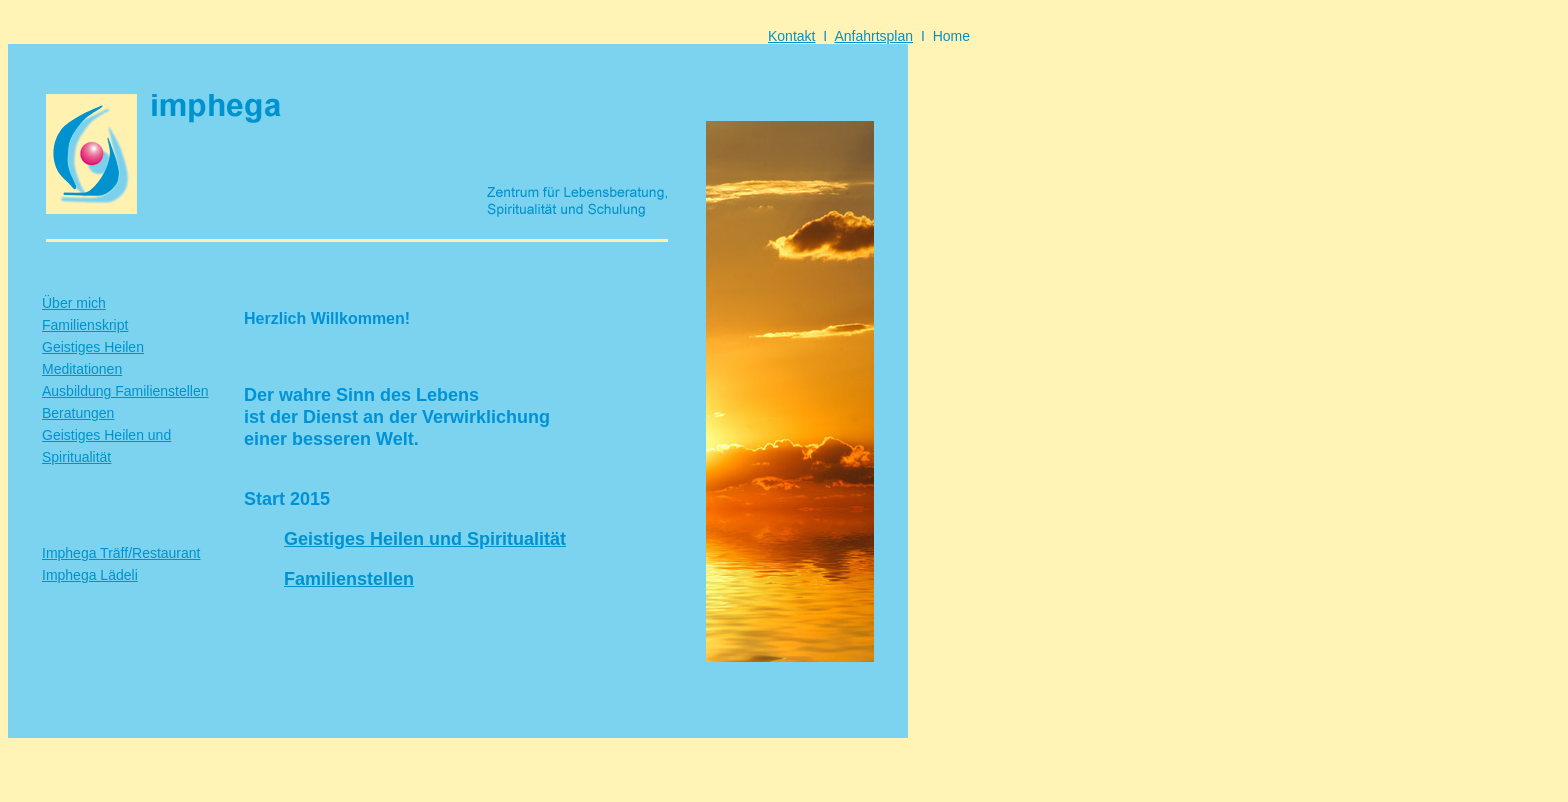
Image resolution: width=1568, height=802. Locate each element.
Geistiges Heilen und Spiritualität (425, 539)
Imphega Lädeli (90, 575)
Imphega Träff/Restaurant (121, 553)
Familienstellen (349, 579)
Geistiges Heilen (93, 347)
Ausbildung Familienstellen (125, 391)
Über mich (74, 303)
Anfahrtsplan (873, 36)
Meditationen (82, 369)
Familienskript (85, 325)
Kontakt (791, 36)
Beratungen (78, 413)
